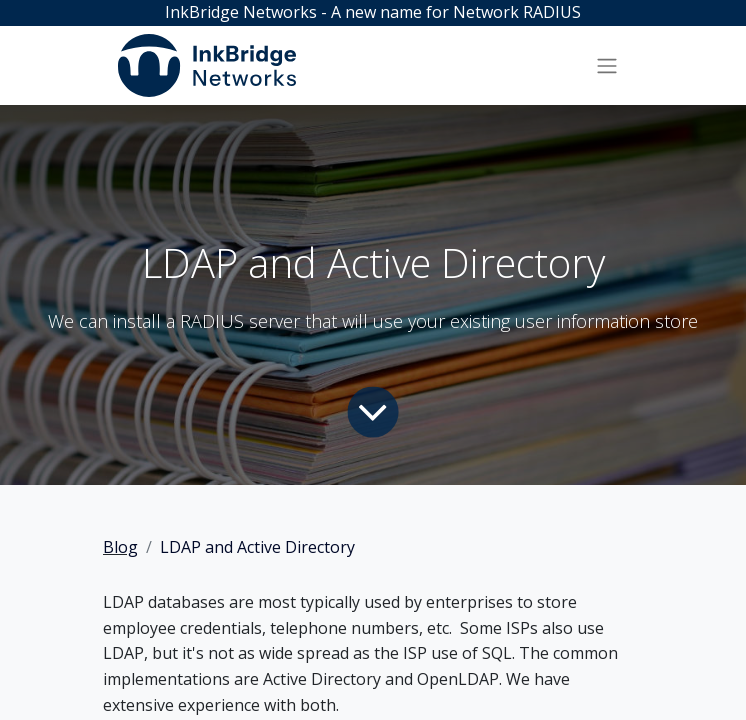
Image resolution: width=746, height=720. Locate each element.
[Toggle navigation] (607, 65)
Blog (120, 547)
